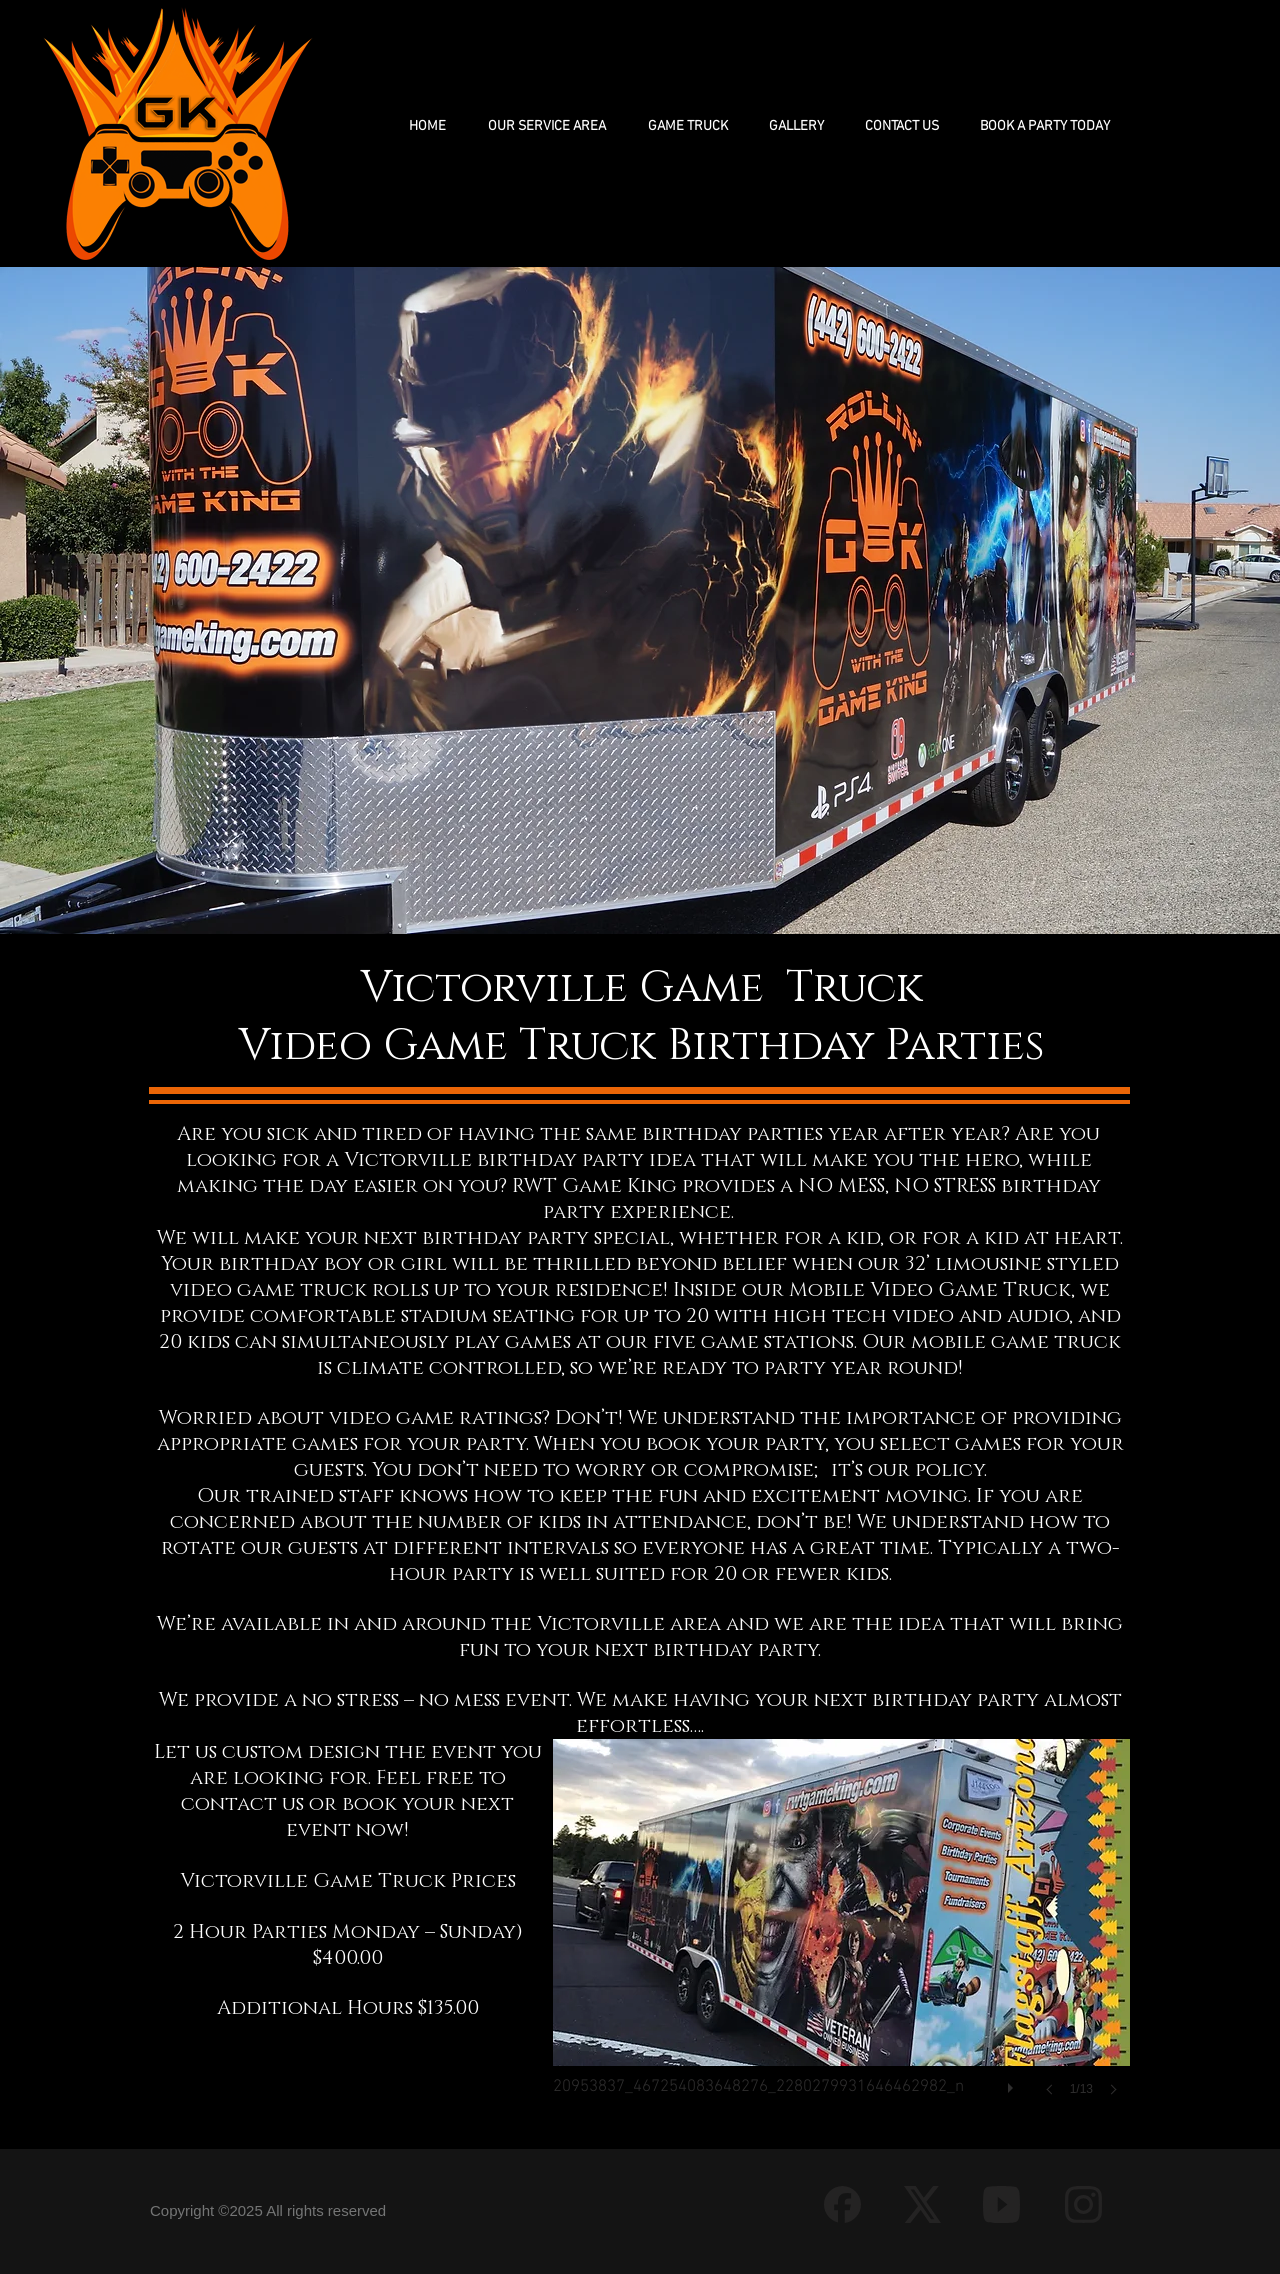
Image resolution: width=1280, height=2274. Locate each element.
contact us (242, 1804)
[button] (687, 126)
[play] (1013, 2083)
